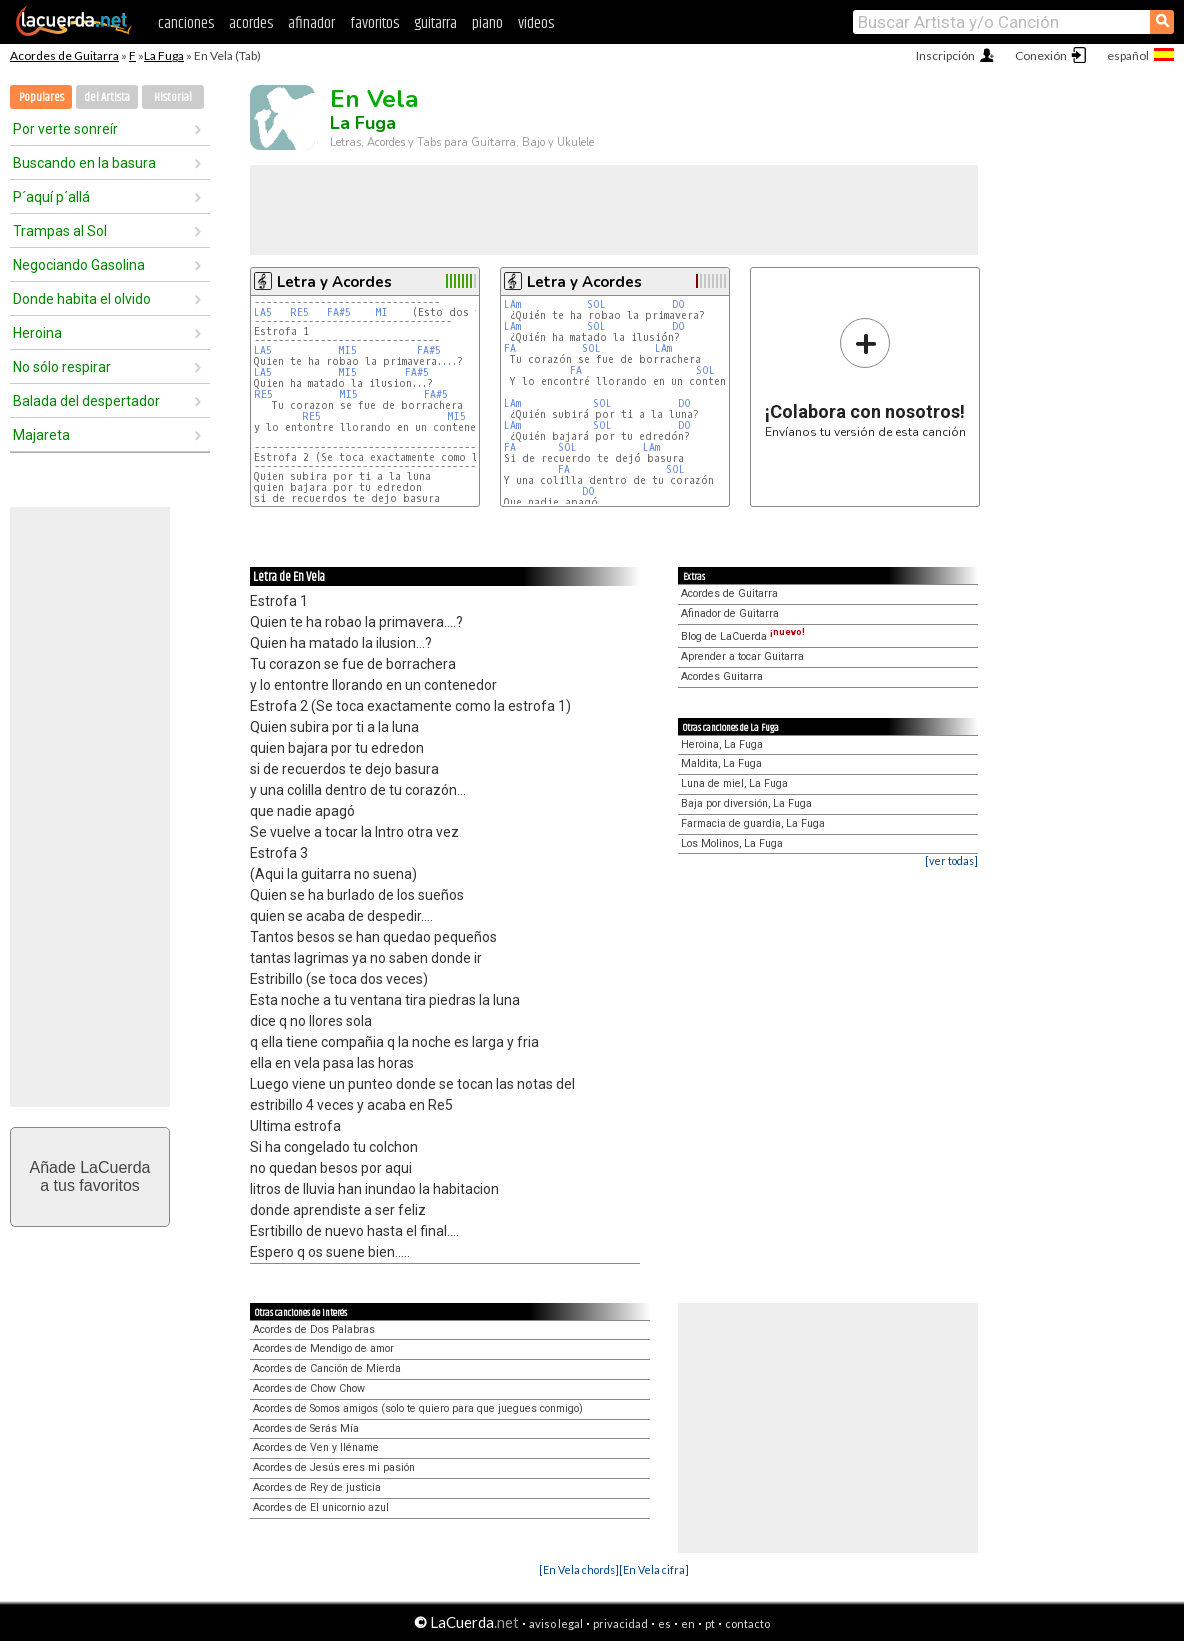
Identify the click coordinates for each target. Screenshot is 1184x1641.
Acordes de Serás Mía (306, 1428)
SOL (596, 304)
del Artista (107, 97)
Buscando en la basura (84, 163)
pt (710, 1623)
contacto (747, 1623)
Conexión (1041, 55)
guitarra (435, 23)
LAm (512, 304)
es (664, 1623)
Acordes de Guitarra (64, 55)
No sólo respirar (62, 367)
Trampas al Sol (60, 231)
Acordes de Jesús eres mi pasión (334, 1467)
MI (381, 312)
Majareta (41, 435)
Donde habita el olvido (82, 299)
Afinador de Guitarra (730, 613)
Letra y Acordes (334, 282)
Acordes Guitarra (722, 676)
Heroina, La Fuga (722, 744)
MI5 (347, 350)
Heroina (37, 333)
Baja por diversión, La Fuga (746, 803)
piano (487, 23)
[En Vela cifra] (654, 1569)
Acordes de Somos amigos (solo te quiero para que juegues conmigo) (418, 1408)
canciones (186, 23)
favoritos (374, 23)
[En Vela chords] (579, 1569)
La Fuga (164, 55)
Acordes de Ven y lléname (316, 1447)
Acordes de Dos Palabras (314, 1329)
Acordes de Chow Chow (309, 1388)
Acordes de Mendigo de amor (323, 1348)
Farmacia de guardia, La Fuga (753, 823)
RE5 (299, 312)
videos (536, 23)
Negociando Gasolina (79, 265)
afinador (311, 23)
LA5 (263, 312)
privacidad (620, 1623)
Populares (41, 97)
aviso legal (556, 1623)
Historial (173, 97)
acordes (251, 23)
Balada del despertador (86, 401)
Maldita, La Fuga (721, 763)
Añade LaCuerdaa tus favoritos (90, 1176)
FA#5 (339, 312)
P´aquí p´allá (51, 197)
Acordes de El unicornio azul (321, 1507)
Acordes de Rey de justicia (317, 1487)
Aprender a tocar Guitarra (742, 656)
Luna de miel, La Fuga (734, 783)
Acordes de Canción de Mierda (327, 1368)
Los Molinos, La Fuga (732, 843)
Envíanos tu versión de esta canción (865, 377)
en (688, 1623)
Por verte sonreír (65, 129)
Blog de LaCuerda (743, 636)
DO (678, 304)
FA (510, 348)
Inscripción (945, 55)
